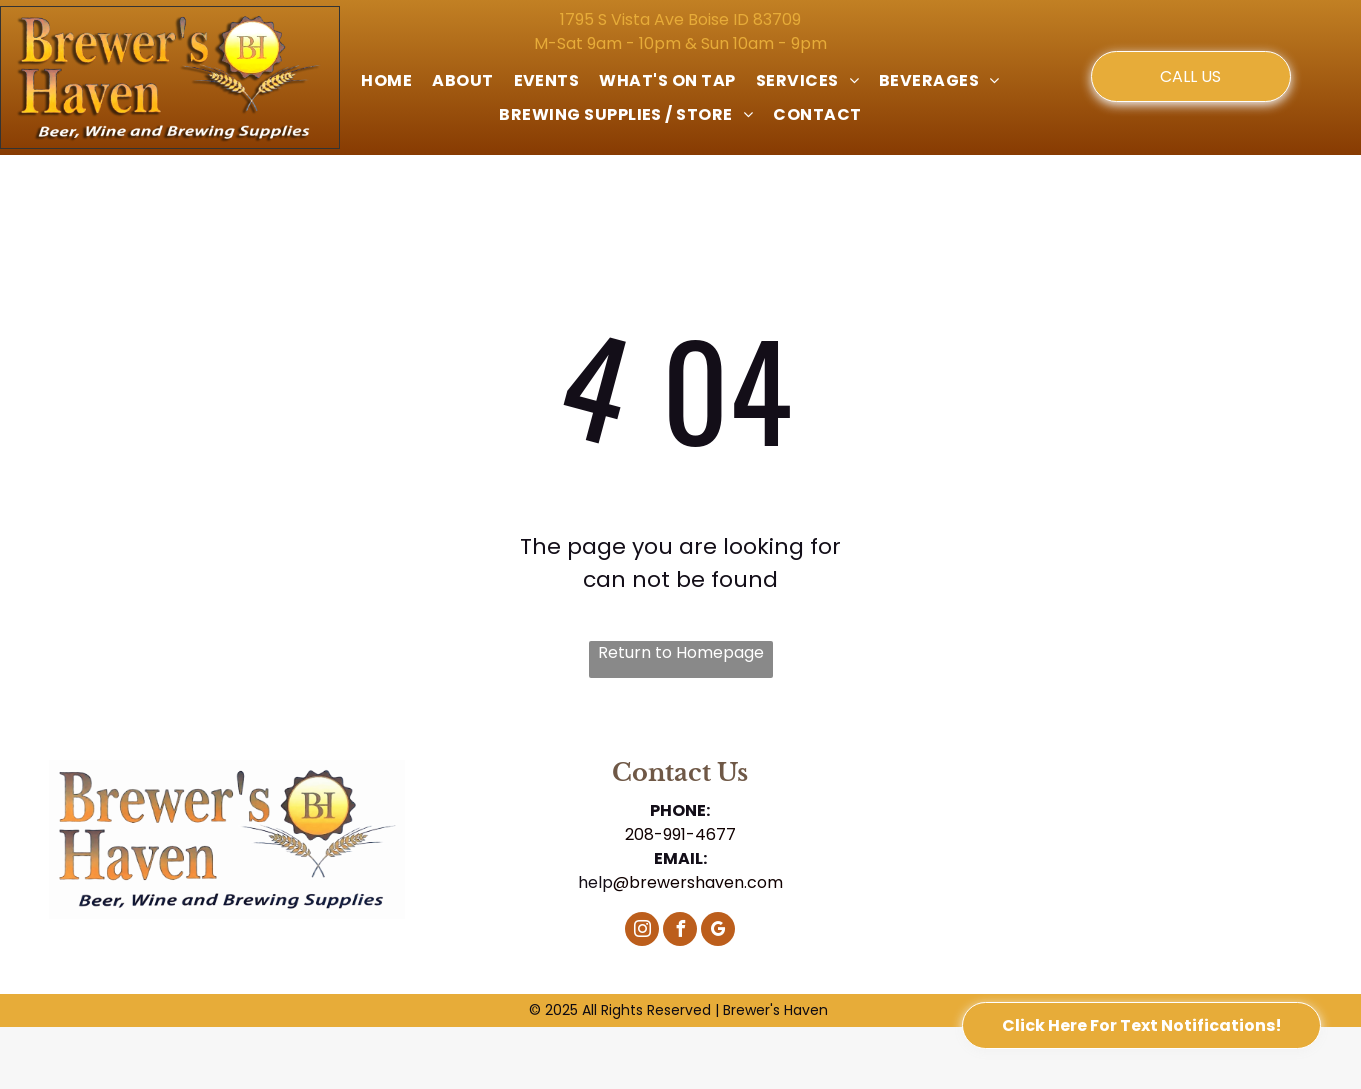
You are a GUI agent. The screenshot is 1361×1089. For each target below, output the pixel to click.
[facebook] (680, 931)
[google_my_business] (718, 931)
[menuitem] (386, 81)
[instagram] (642, 931)
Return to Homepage (681, 652)
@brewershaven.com (698, 882)
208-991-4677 (680, 834)
